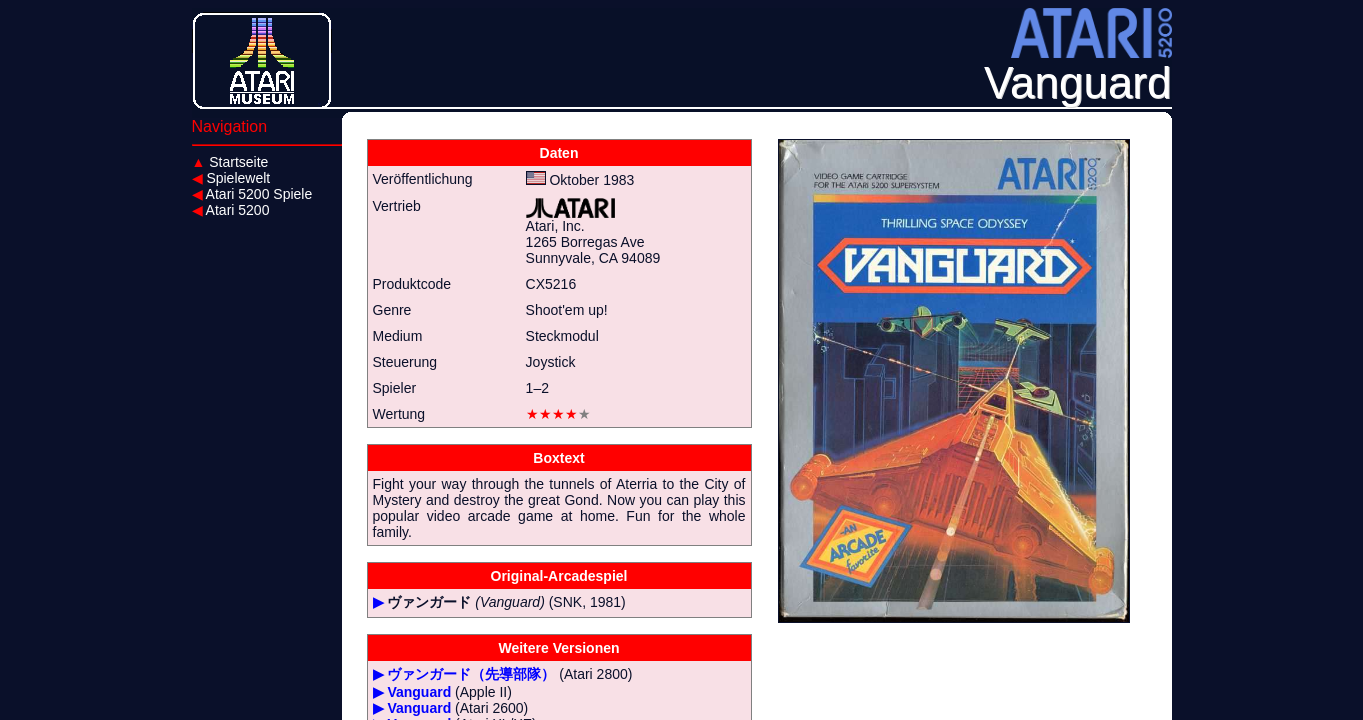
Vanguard (419, 692)
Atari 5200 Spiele (252, 194)
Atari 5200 (231, 210)
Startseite (230, 162)
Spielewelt (231, 178)
